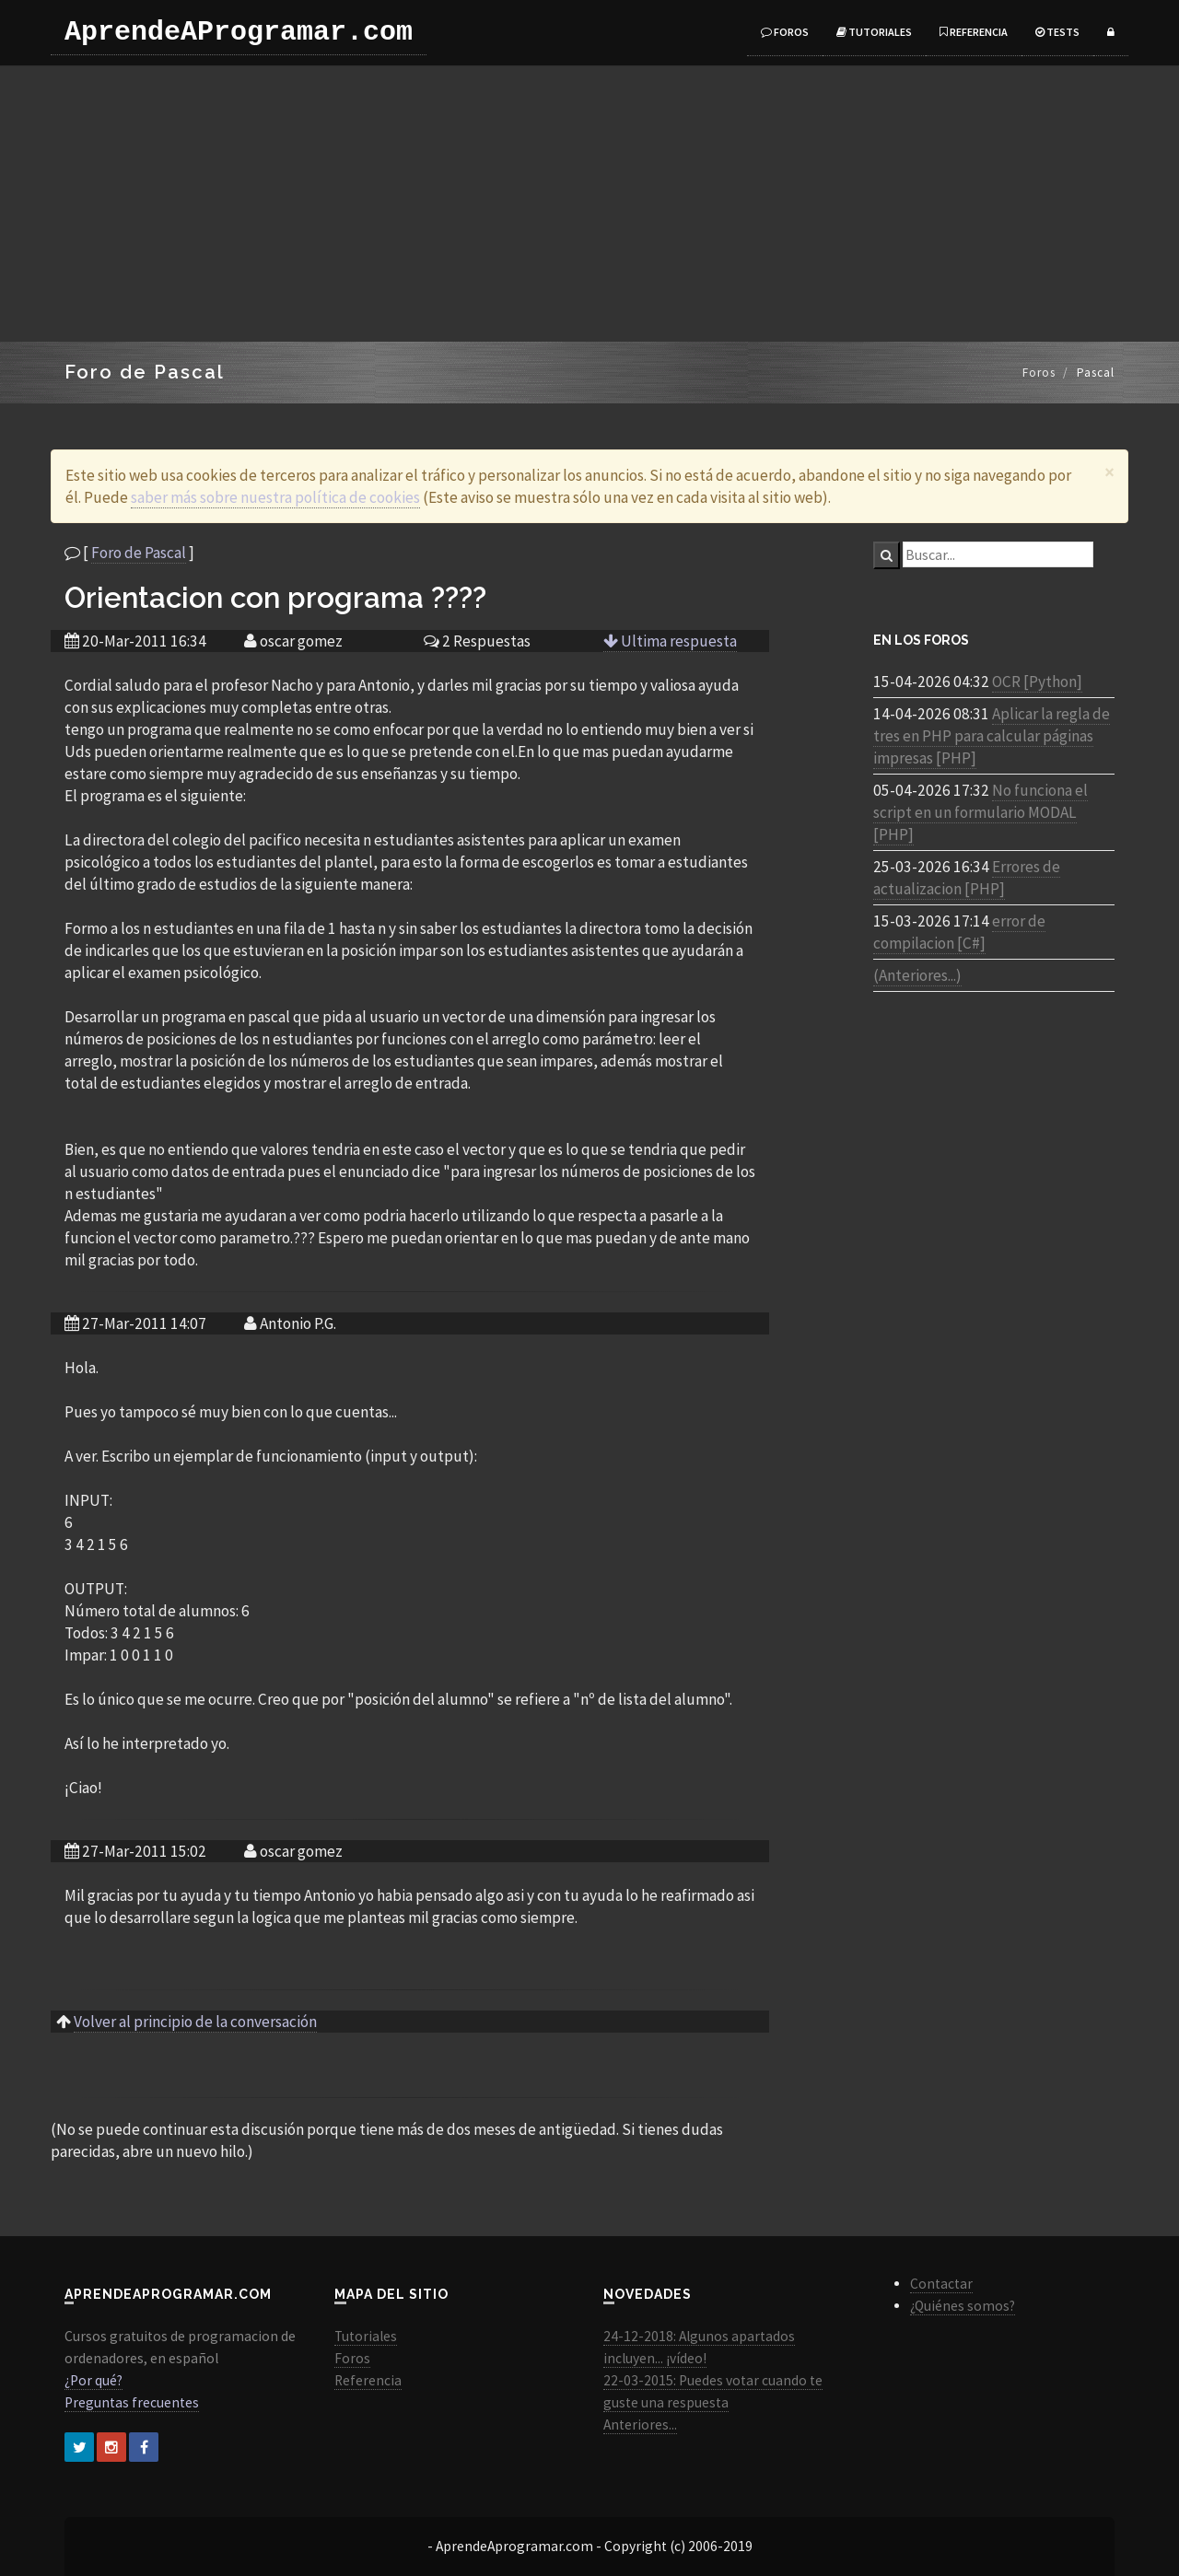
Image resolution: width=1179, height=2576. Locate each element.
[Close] (1109, 472)
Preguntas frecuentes (131, 2402)
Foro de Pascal (138, 552)
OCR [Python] (1037, 681)
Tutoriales (874, 32)
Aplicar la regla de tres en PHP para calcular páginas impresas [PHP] (991, 736)
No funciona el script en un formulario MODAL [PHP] (980, 812)
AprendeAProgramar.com (238, 32)
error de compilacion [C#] (959, 932)
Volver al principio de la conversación (195, 2021)
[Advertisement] (589, 203)
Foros (785, 32)
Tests (1057, 32)
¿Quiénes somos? (962, 2305)
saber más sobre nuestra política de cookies (275, 497)
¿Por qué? (93, 2380)
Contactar (941, 2283)
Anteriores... (640, 2424)
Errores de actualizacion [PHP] (966, 878)
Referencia (974, 32)
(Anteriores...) (917, 975)
